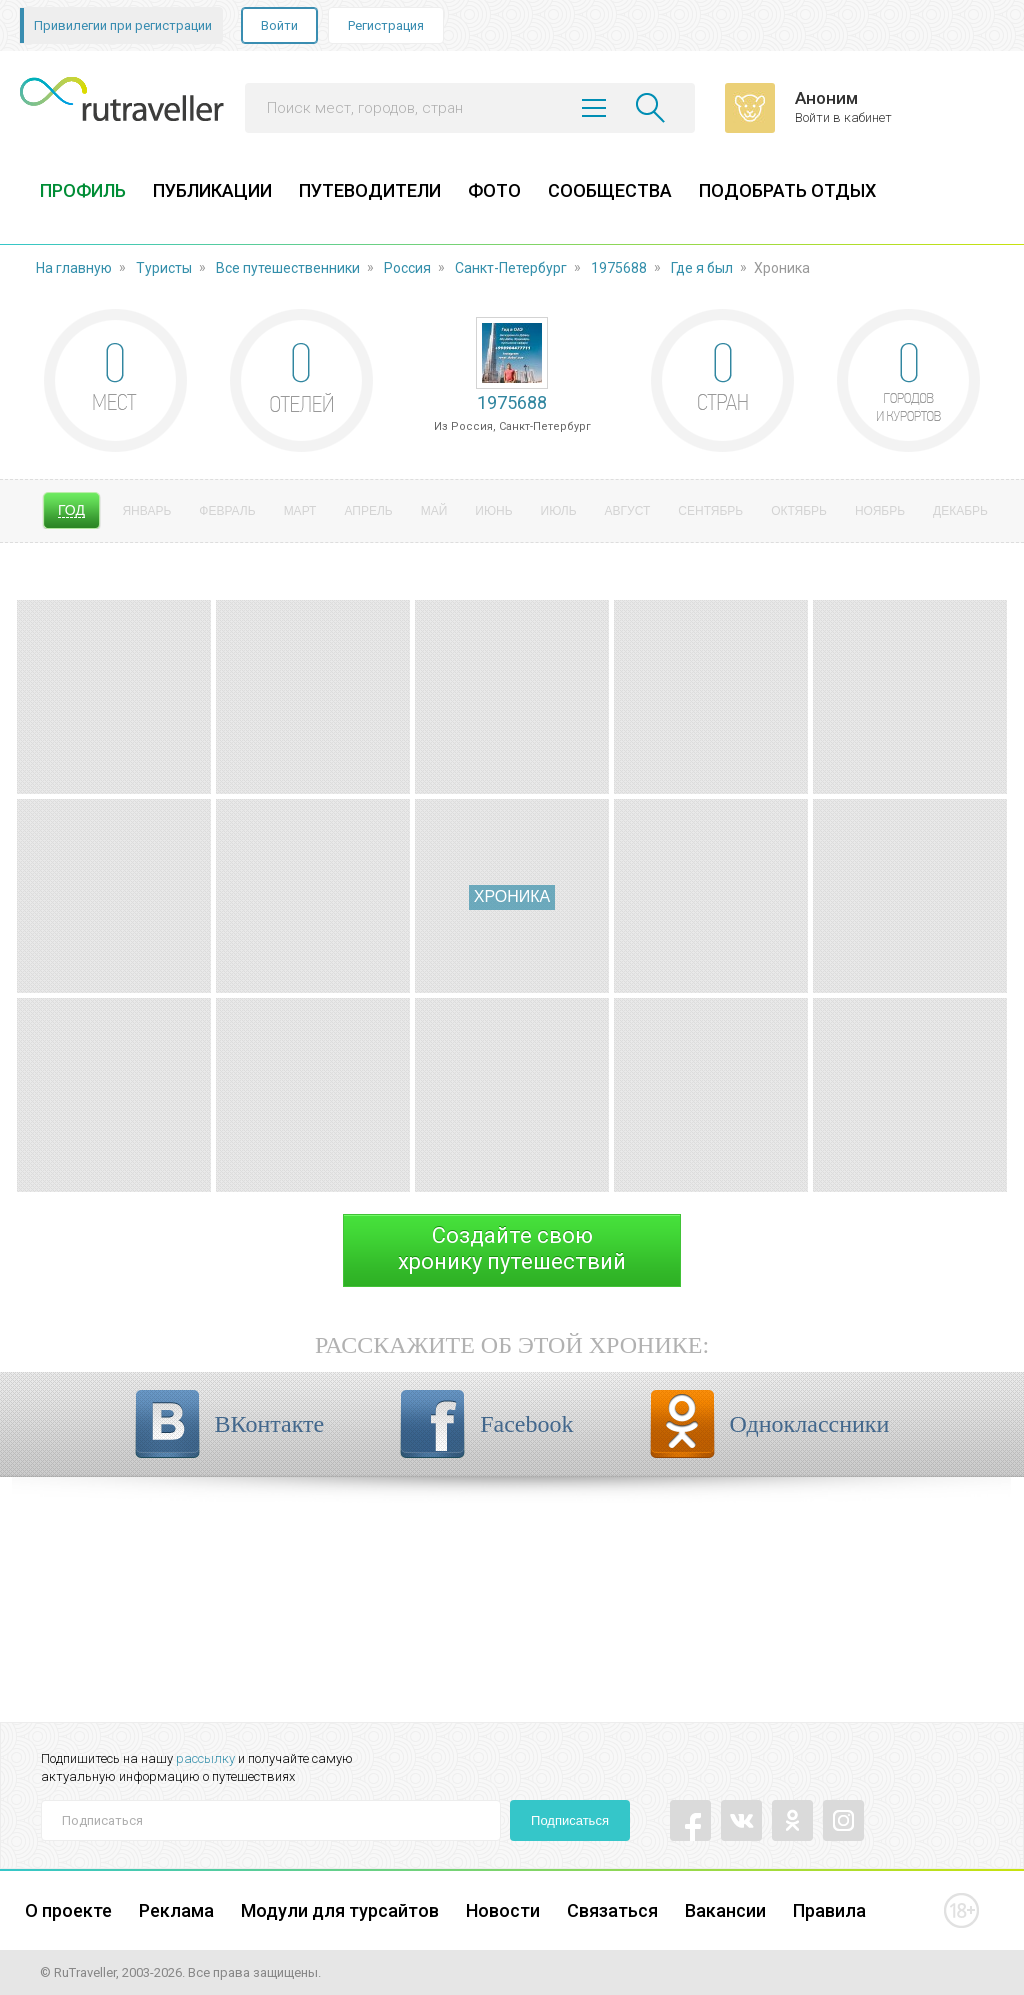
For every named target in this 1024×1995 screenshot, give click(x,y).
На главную (74, 268)
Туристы (164, 268)
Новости (503, 1910)
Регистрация (386, 25)
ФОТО (494, 190)
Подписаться (570, 1820)
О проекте (68, 1910)
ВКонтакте (270, 1424)
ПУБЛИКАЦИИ (212, 190)
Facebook (526, 1424)
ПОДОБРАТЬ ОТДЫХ (787, 190)
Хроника (512, 896)
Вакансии (725, 1910)
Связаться (612, 1910)
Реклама (176, 1910)
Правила (829, 1910)
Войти (279, 25)
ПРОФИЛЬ (83, 190)
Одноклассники (810, 1424)
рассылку (205, 1758)
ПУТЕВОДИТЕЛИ (370, 190)
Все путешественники (288, 268)
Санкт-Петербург (511, 268)
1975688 (619, 268)
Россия (407, 268)
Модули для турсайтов (340, 1910)
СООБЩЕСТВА (610, 190)
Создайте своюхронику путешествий (512, 1248)
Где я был (702, 268)
